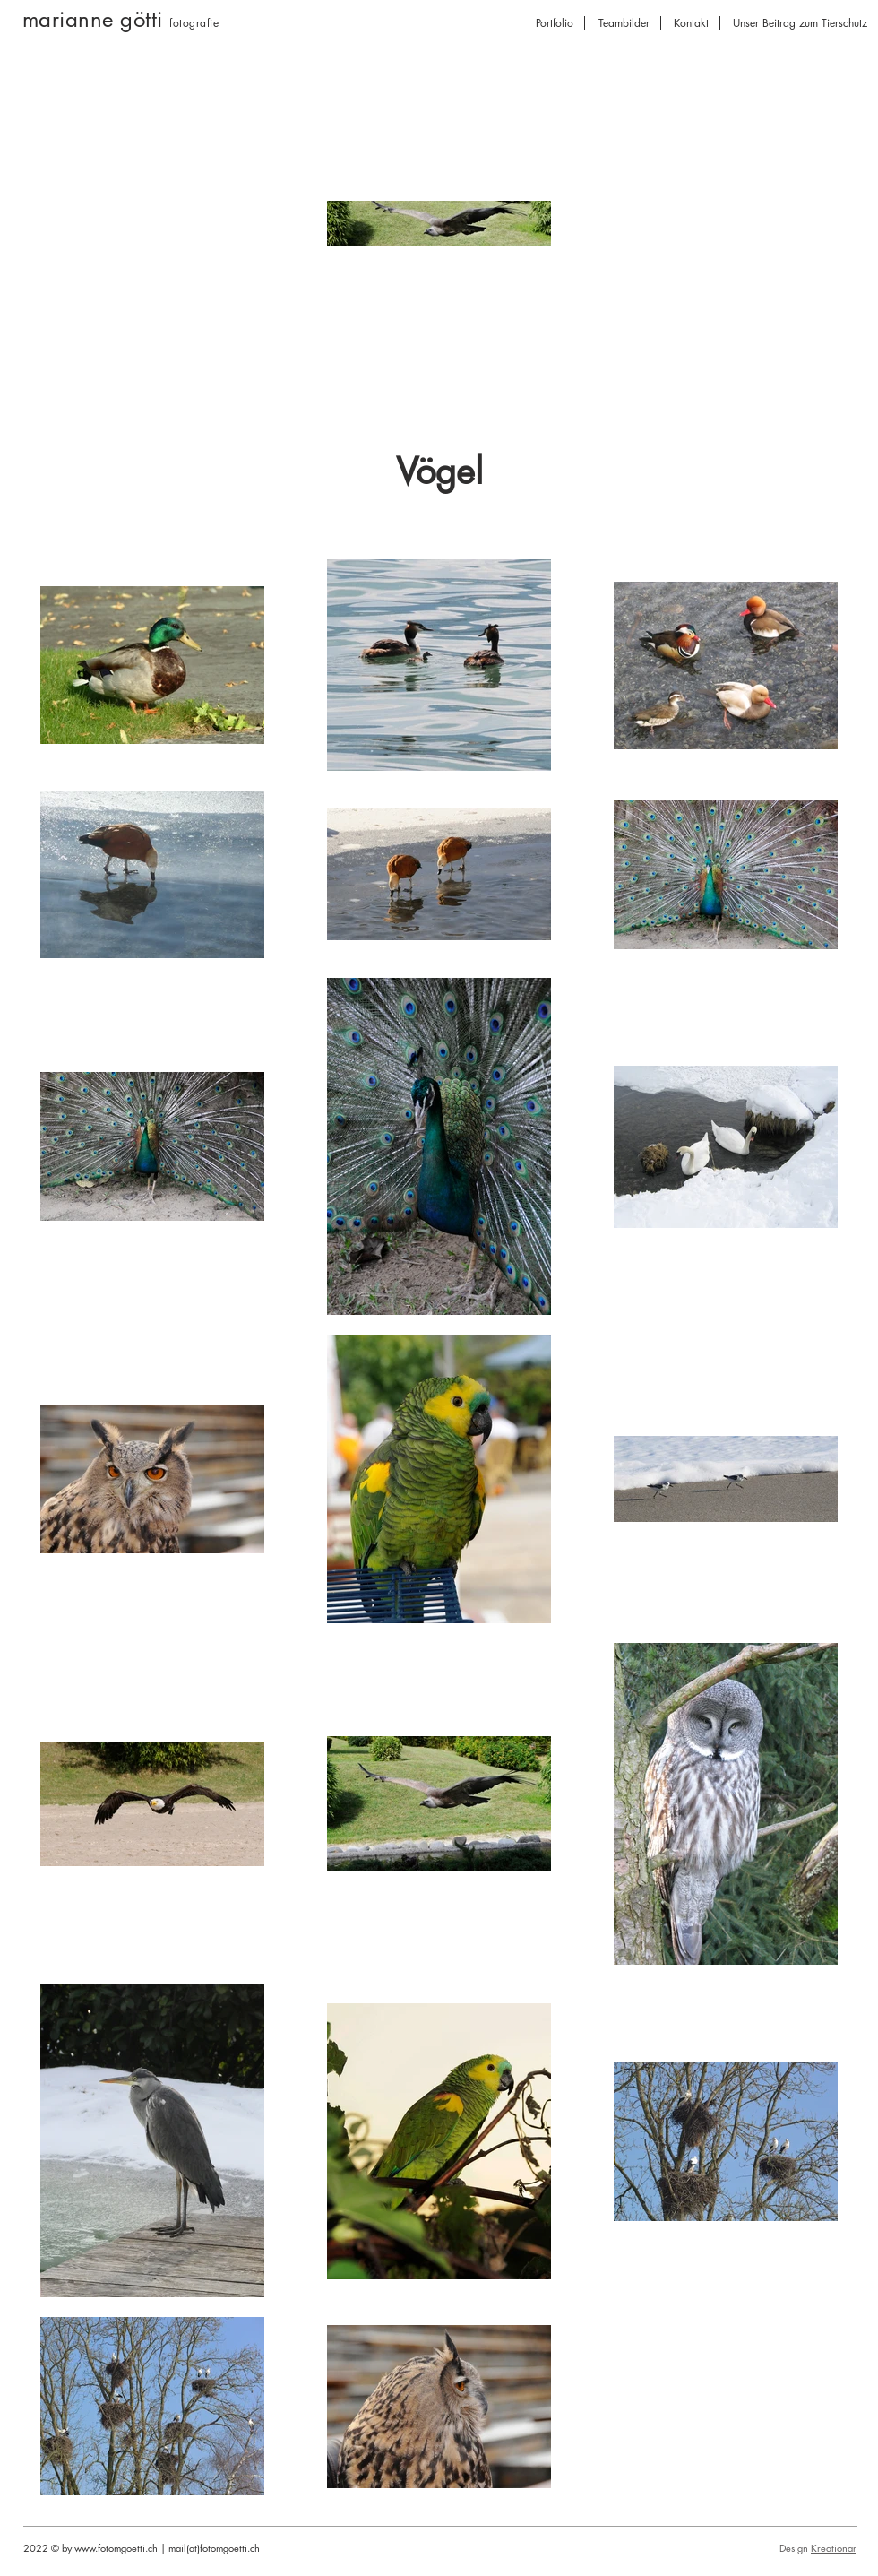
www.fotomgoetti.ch (116, 2547)
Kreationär (833, 2547)
